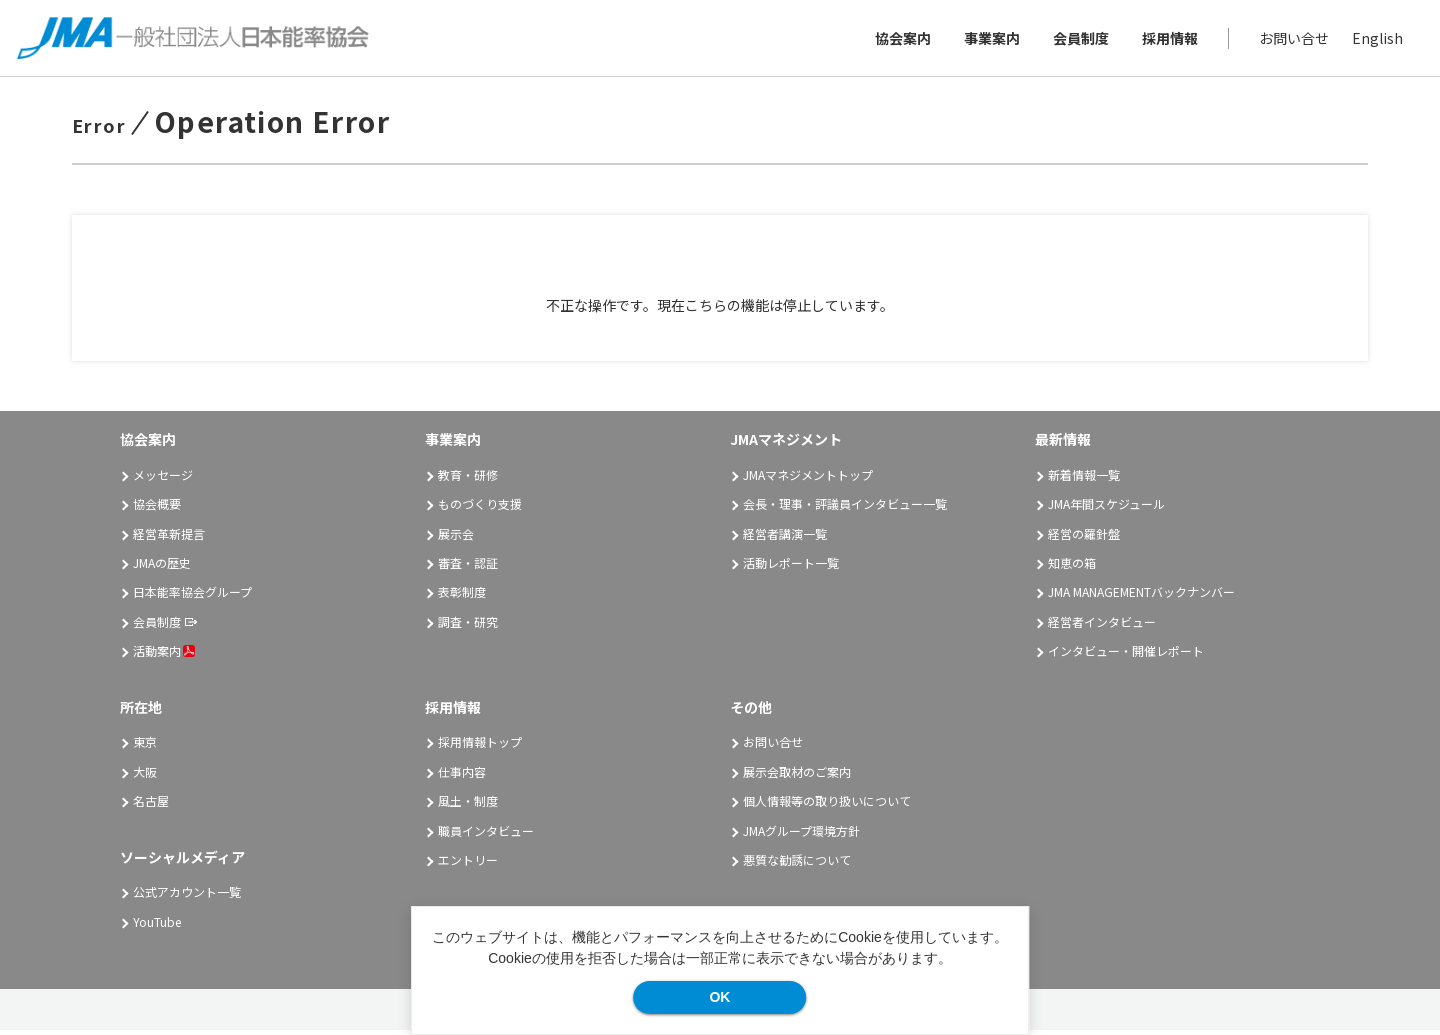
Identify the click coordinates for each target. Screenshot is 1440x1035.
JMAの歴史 (162, 567)
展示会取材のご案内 (797, 776)
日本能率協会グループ (192, 597)
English (1374, 40)
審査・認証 (468, 567)
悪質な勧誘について (797, 864)
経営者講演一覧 (785, 538)
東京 (145, 747)
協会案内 (900, 40)
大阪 (145, 776)
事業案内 (989, 40)
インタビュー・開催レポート (1126, 656)
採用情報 (1167, 40)
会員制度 (1078, 40)
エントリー (468, 864)
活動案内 (164, 656)
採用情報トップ (480, 747)
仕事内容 (462, 776)
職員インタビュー (486, 835)
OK (719, 997)
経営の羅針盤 (1084, 538)
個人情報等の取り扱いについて (827, 806)
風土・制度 (468, 806)
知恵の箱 (1072, 567)
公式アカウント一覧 (187, 897)
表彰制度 (462, 597)
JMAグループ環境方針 (801, 835)
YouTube (157, 926)
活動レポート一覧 (791, 567)
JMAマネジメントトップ (808, 479)
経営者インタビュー (1102, 626)
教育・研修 (468, 479)
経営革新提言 (169, 538)
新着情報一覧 (1084, 479)
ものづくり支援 (480, 509)
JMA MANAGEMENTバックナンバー (1141, 597)
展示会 (456, 538)
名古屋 (151, 806)
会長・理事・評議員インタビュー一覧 (845, 509)
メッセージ (163, 479)
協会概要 (157, 509)
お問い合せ (1291, 40)
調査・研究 (468, 626)
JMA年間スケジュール (1106, 509)
